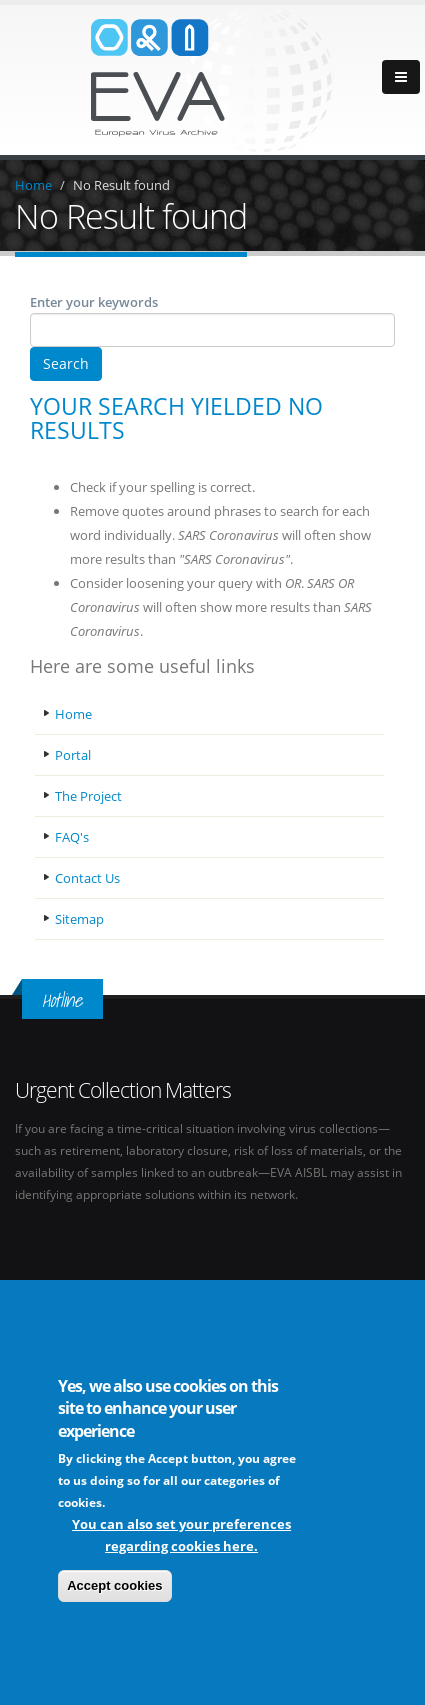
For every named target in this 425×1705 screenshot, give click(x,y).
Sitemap (79, 919)
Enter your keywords (94, 302)
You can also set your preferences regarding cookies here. (181, 1535)
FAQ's (72, 837)
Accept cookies (114, 1585)
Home (33, 185)
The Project (88, 796)
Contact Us (87, 878)
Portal (73, 755)
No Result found (121, 185)
